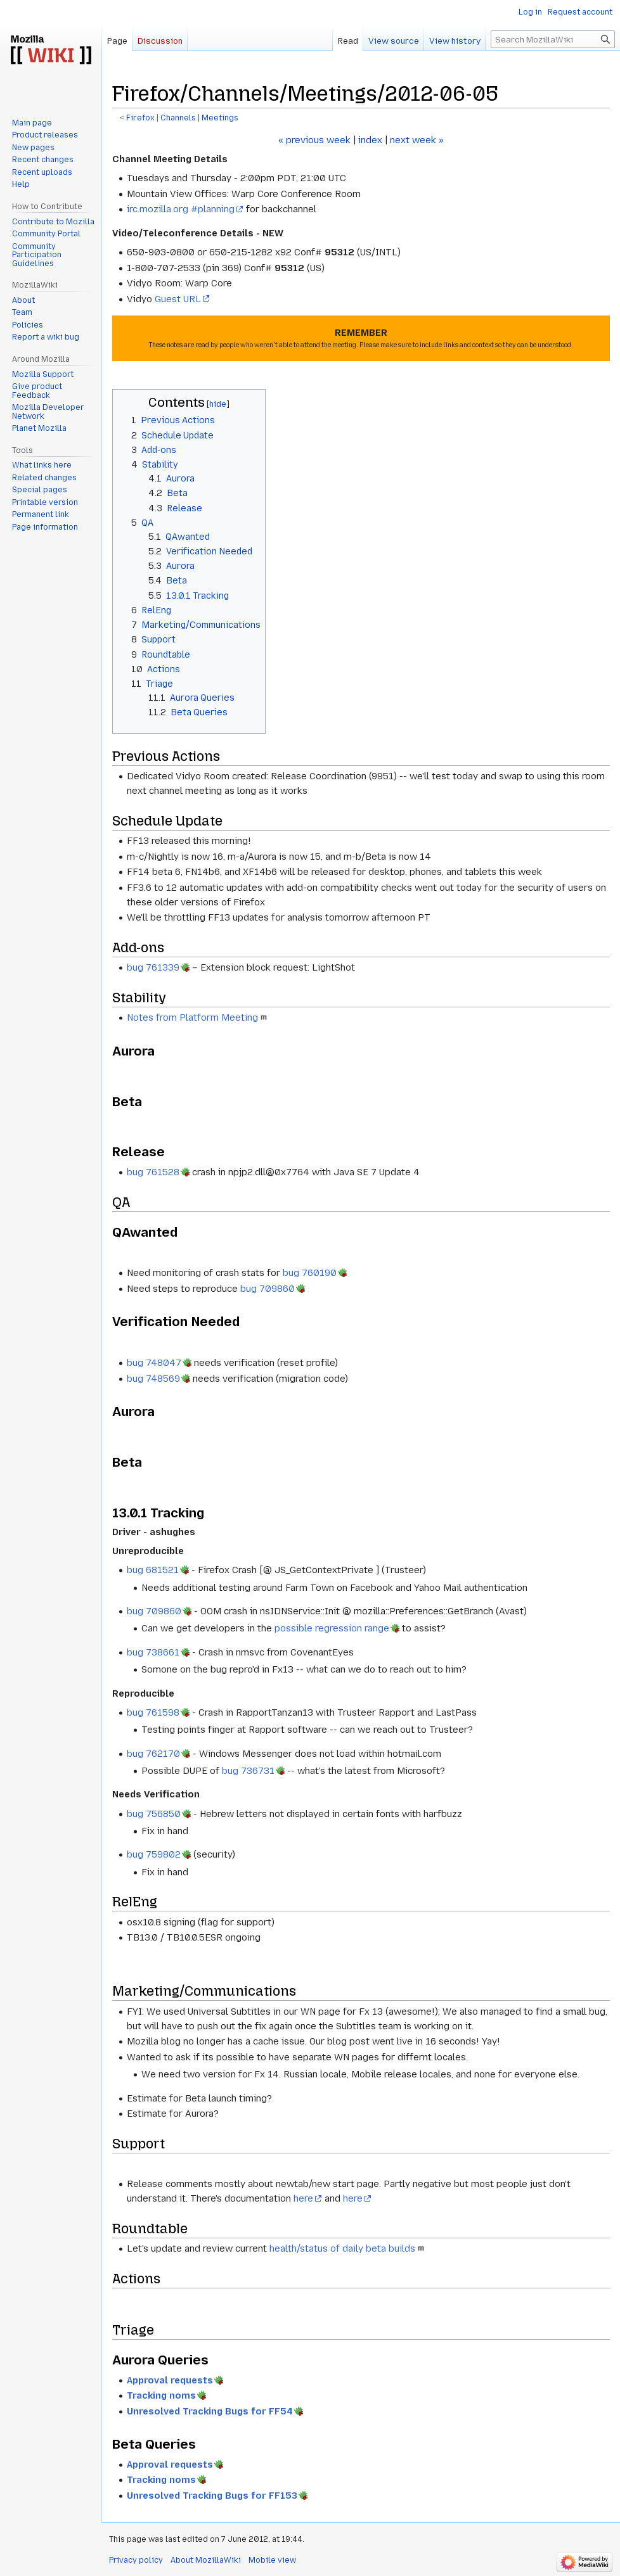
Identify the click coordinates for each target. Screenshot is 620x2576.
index (370, 140)
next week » (417, 140)
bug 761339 (153, 967)
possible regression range (331, 1628)
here (303, 2198)
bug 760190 (310, 1272)
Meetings (220, 117)
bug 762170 (153, 1753)
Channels (178, 117)
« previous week (314, 140)
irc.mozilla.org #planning (181, 209)
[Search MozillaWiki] (553, 39)
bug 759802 (154, 1854)
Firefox (140, 117)
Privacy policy (136, 2560)
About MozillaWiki (206, 2560)
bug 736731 (248, 1770)
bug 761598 (153, 1712)
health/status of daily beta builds (342, 2248)
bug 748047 (154, 1362)
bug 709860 (267, 1288)
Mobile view (272, 2560)
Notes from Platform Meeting (192, 1017)
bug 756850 (154, 1814)
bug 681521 (153, 1570)
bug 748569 (153, 1378)
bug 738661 (153, 1652)
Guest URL (178, 299)
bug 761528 (153, 1172)
